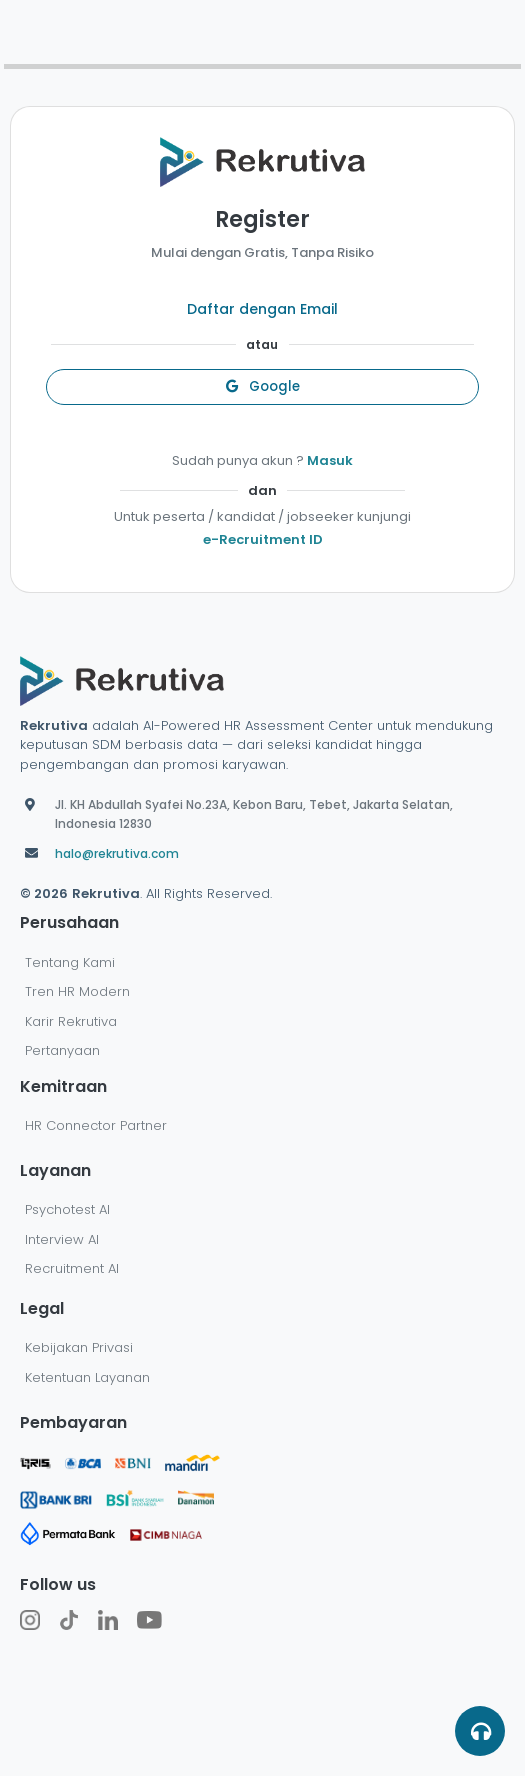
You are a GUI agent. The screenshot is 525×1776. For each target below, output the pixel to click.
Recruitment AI (72, 1268)
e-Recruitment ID (263, 539)
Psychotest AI (67, 1209)
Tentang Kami (70, 962)
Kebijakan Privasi (79, 1347)
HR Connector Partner (96, 1125)
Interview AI (62, 1239)
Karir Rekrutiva (71, 1021)
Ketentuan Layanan (87, 1377)
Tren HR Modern (77, 991)
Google (263, 386)
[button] (480, 1731)
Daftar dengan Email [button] (262, 309)
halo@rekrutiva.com (117, 853)
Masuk (330, 460)
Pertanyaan (62, 1050)
